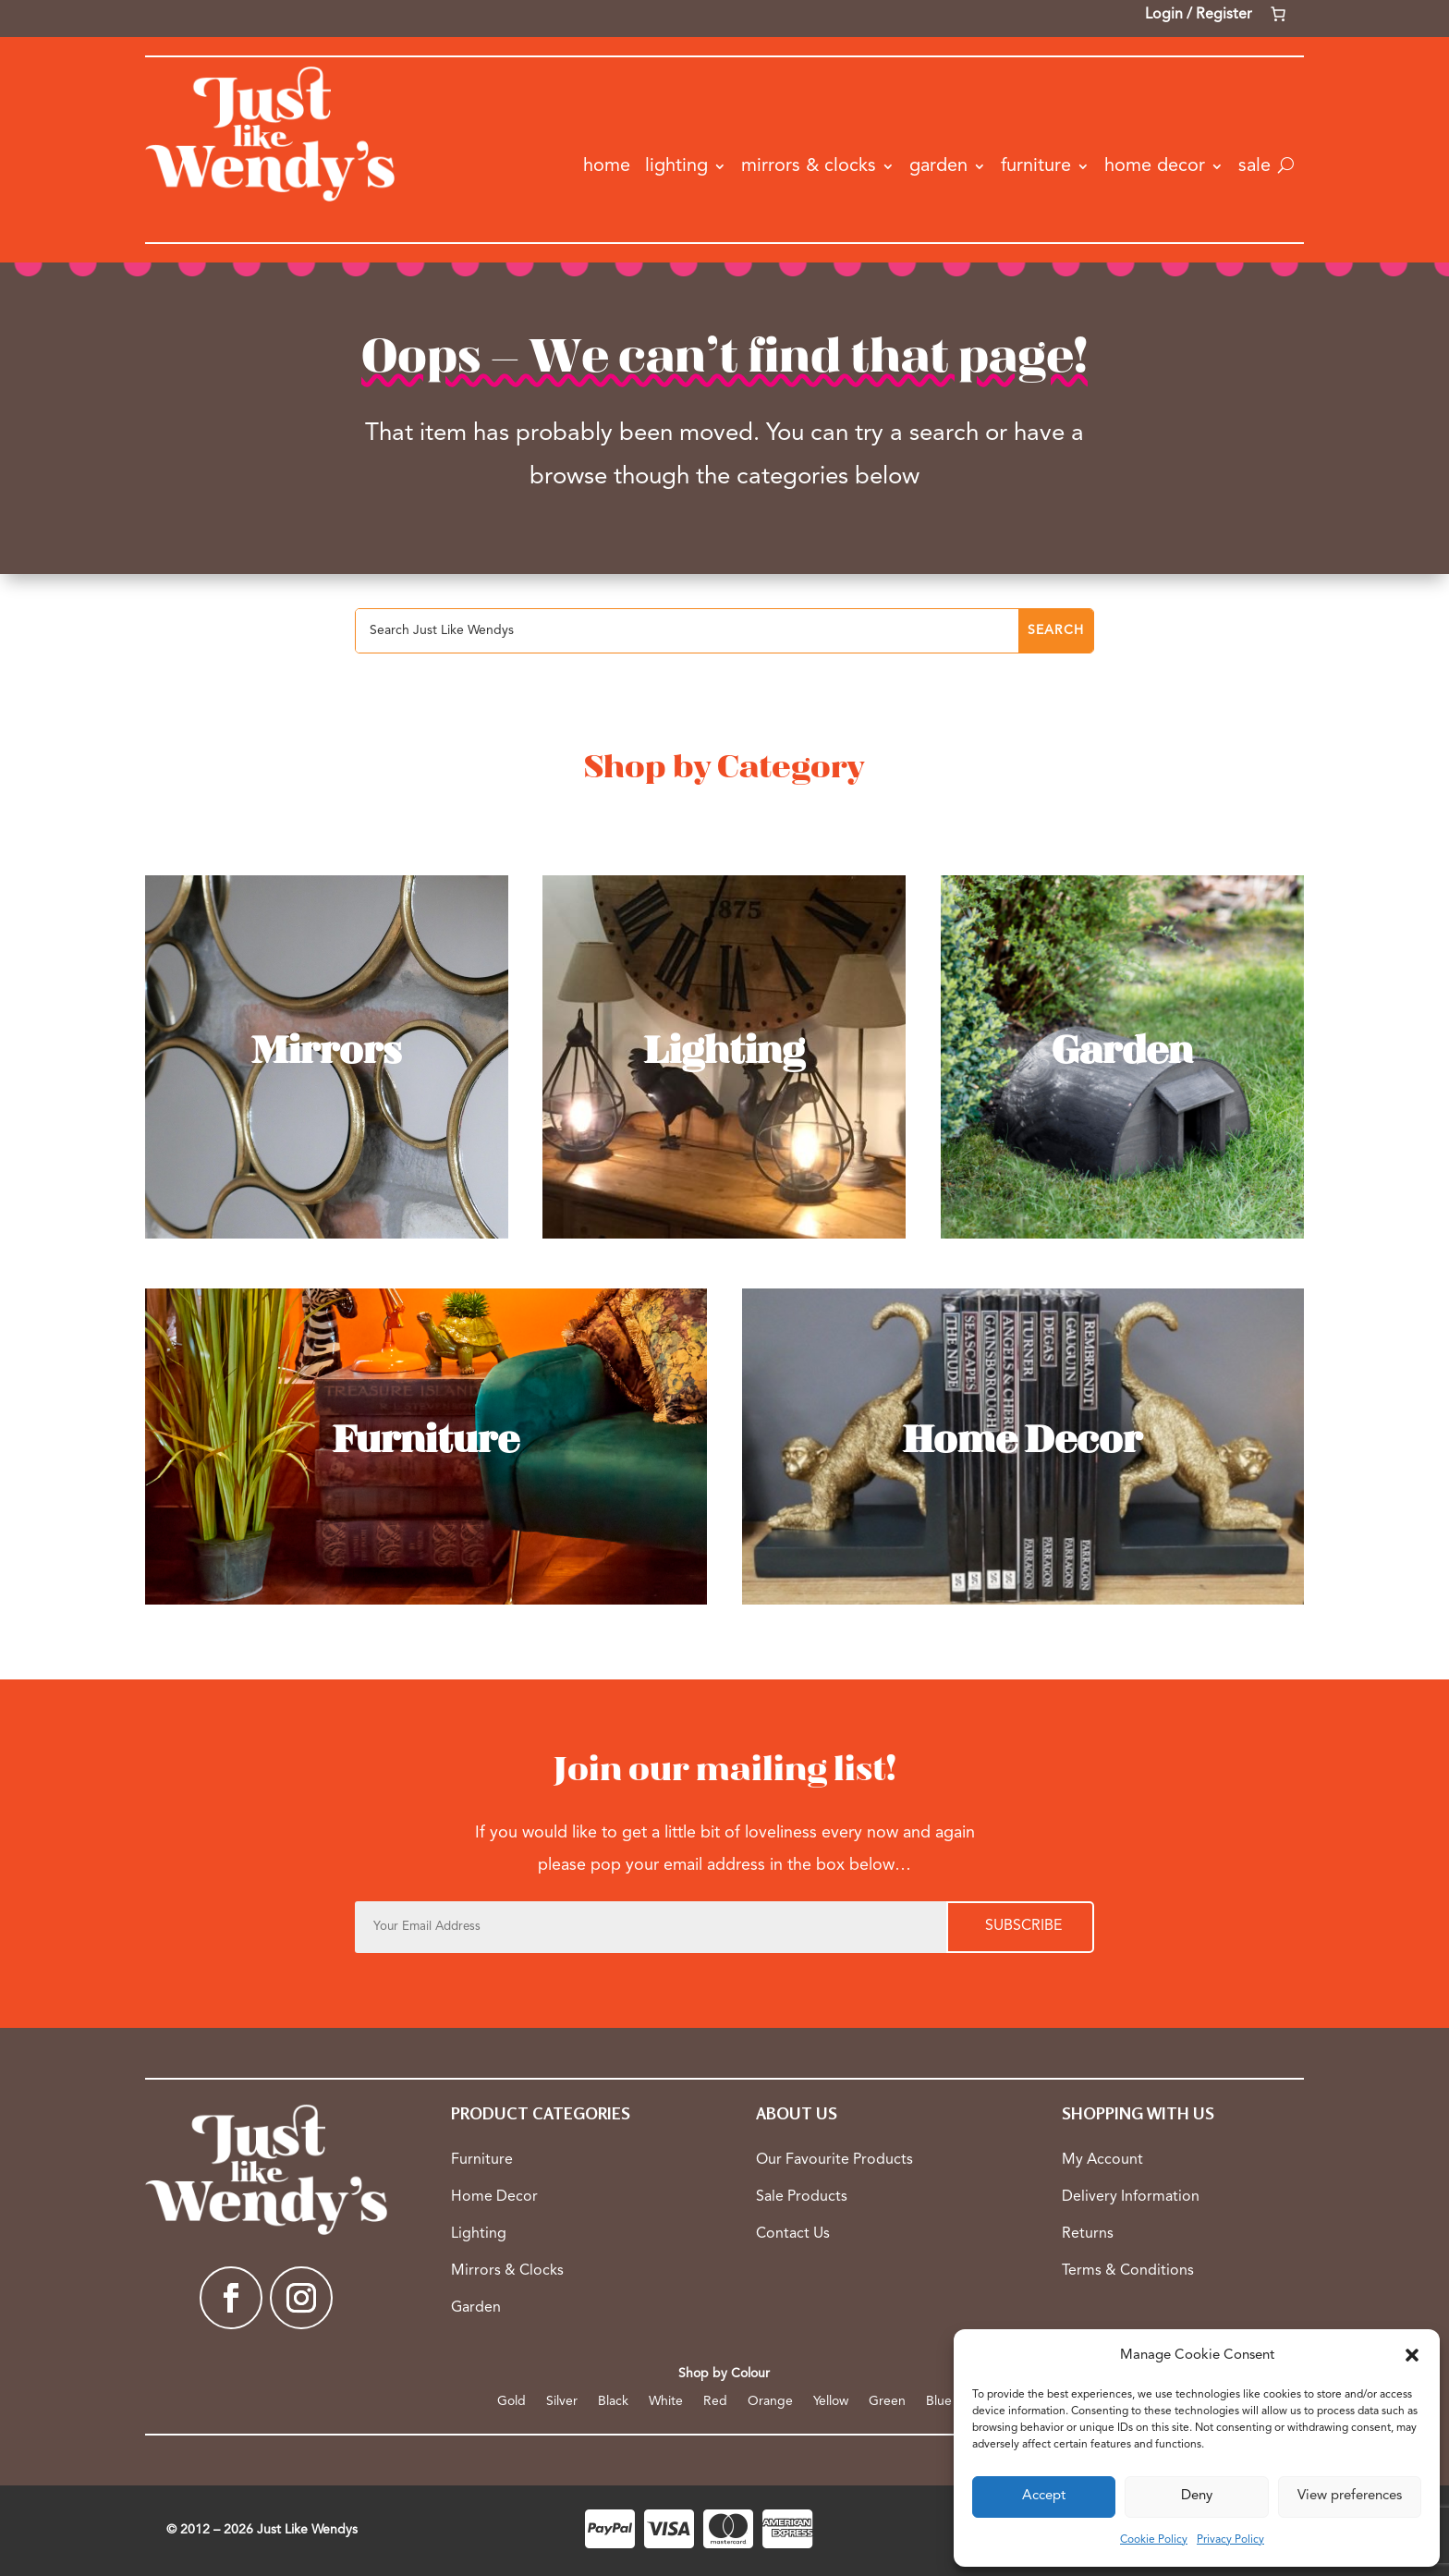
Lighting (676, 166)
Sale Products (801, 2197)
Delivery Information (1130, 2197)
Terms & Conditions (1128, 2271)
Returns (1088, 2234)
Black (613, 2401)
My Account (1102, 2160)
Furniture (1036, 166)
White (666, 2401)
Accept (1043, 2496)
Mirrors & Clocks (808, 166)
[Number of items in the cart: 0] (1278, 14)
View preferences (1349, 2496)
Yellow (830, 2401)
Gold (511, 2401)
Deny (1196, 2496)
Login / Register (1198, 14)
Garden (938, 166)
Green (887, 2401)
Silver (562, 2401)
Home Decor (1154, 166)
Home (606, 166)
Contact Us (793, 2234)
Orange (770, 2401)
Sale (1254, 166)
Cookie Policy (1153, 2539)
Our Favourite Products (834, 2160)
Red (715, 2401)
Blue (939, 2401)
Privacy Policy (1230, 2539)
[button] (1412, 2355)
